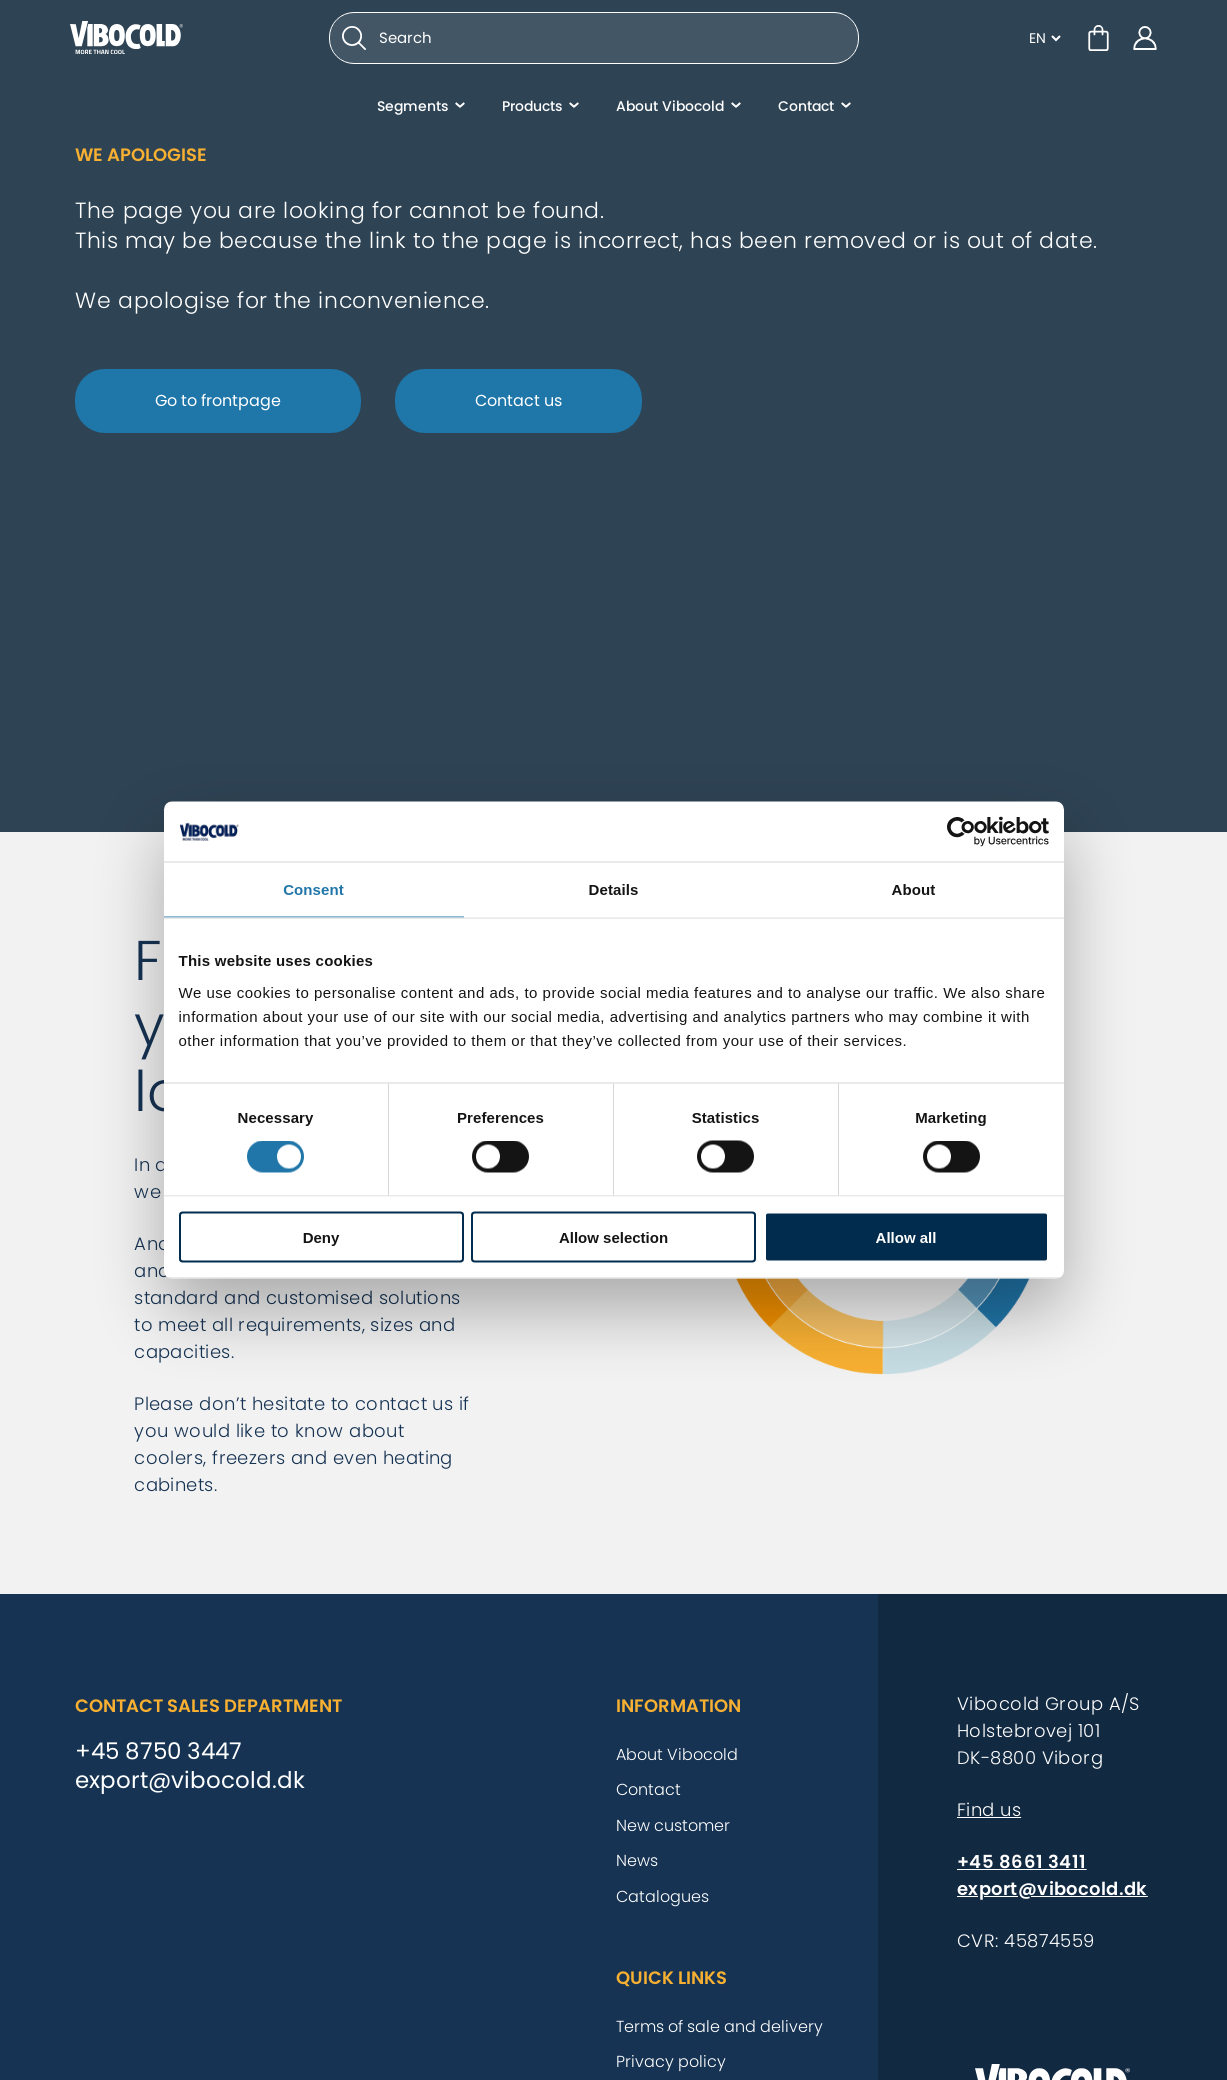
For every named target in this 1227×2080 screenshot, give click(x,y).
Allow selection (613, 1236)
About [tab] (914, 889)
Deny (321, 1236)
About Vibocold (670, 115)
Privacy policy (671, 2061)
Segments (412, 115)
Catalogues (662, 1896)
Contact (806, 115)
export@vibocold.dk (190, 1781)
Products (532, 115)
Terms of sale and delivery (719, 2026)
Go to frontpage (218, 400)
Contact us (518, 400)
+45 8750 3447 (158, 1752)
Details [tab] (614, 889)
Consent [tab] (313, 889)
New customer (673, 1825)
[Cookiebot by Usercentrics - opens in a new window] (961, 832)
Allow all (906, 1236)
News (637, 1860)
